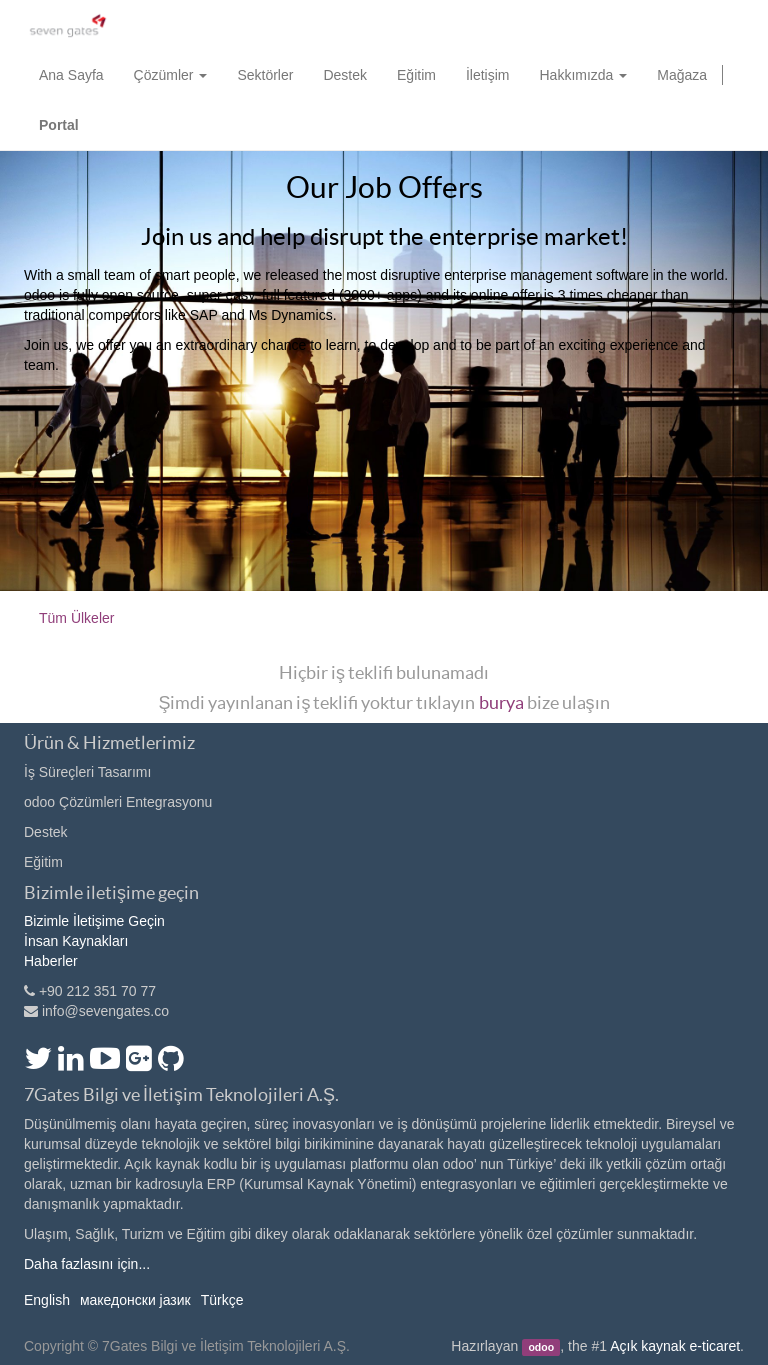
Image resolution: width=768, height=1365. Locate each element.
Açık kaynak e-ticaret (675, 1346)
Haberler (51, 961)
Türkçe (222, 1300)
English (47, 1300)
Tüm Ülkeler (76, 618)
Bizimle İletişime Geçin (94, 921)
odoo (541, 1347)
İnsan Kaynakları (76, 941)
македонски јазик (135, 1300)
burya (501, 702)
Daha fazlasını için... (87, 1264)
